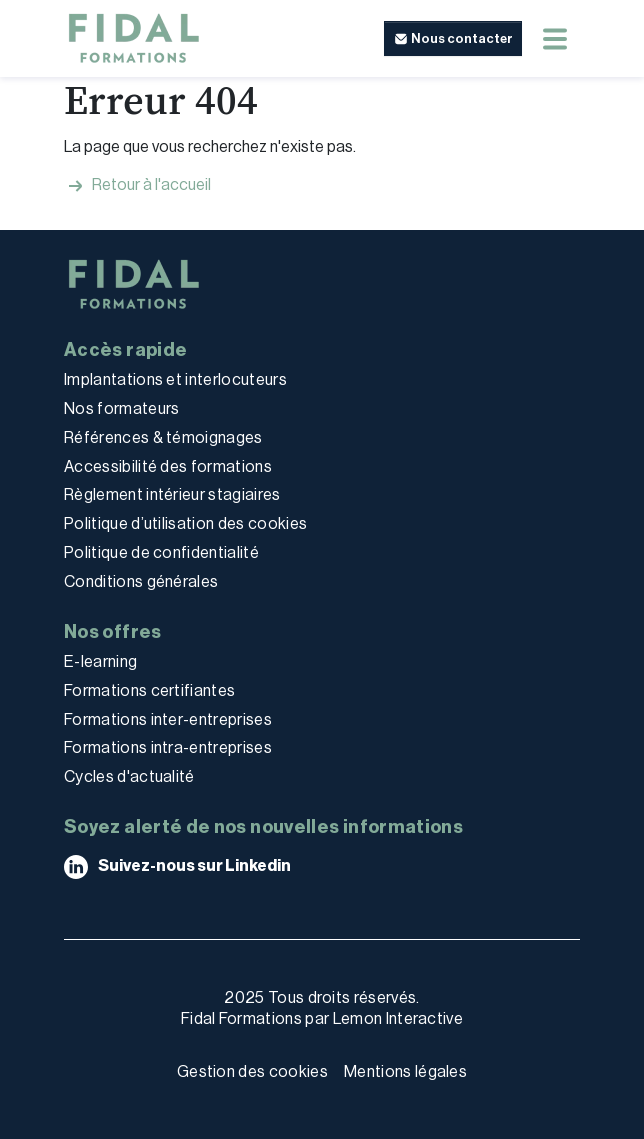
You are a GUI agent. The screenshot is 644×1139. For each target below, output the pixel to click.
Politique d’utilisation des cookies (185, 523)
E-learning (100, 661)
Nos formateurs (121, 408)
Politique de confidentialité (161, 552)
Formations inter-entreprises (168, 719)
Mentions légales (405, 1071)
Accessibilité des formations (168, 466)
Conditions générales (141, 581)
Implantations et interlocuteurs (175, 379)
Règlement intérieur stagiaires (172, 494)
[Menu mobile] (555, 39)
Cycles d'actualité (129, 776)
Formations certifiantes (149, 690)
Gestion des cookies (252, 1071)
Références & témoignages (163, 437)
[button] (453, 39)
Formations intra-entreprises (168, 747)
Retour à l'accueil (137, 186)
